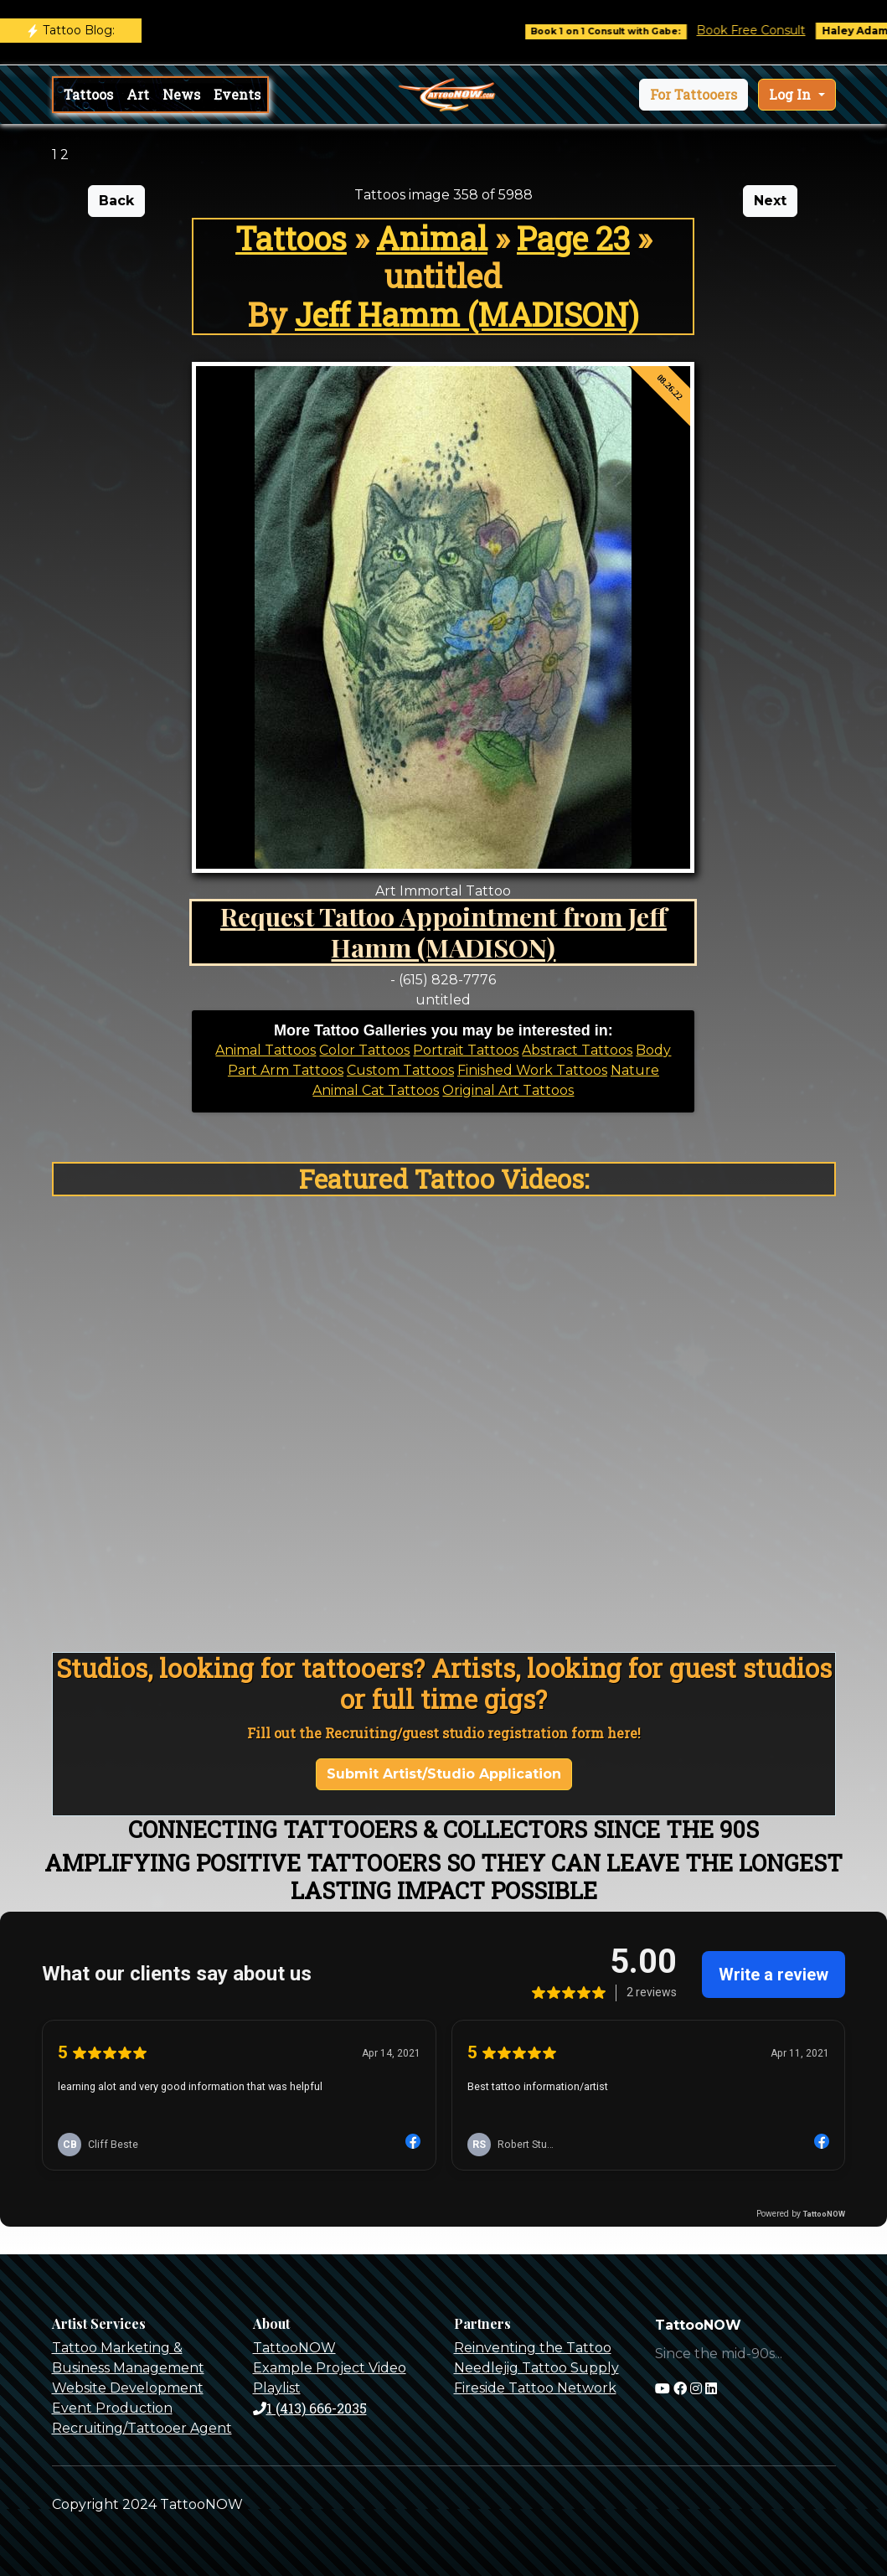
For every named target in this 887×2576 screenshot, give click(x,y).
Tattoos (88, 94)
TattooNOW (294, 2348)
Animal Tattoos (265, 1050)
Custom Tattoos (400, 1070)
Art (137, 94)
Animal (431, 238)
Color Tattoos (364, 1050)
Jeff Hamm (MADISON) (467, 314)
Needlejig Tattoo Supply (536, 2368)
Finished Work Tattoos (532, 1070)
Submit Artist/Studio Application (444, 1774)
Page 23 (573, 238)
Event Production (112, 2408)
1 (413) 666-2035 (310, 2408)
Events (237, 94)
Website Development (128, 2388)
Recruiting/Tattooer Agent (142, 2428)
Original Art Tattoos (508, 1090)
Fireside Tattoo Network (535, 2388)
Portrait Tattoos (465, 1050)
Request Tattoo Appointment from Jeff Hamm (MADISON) (443, 931)
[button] (693, 95)
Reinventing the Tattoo (532, 2348)
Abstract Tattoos (577, 1050)
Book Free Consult (766, 30)
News (181, 94)
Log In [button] (791, 94)
